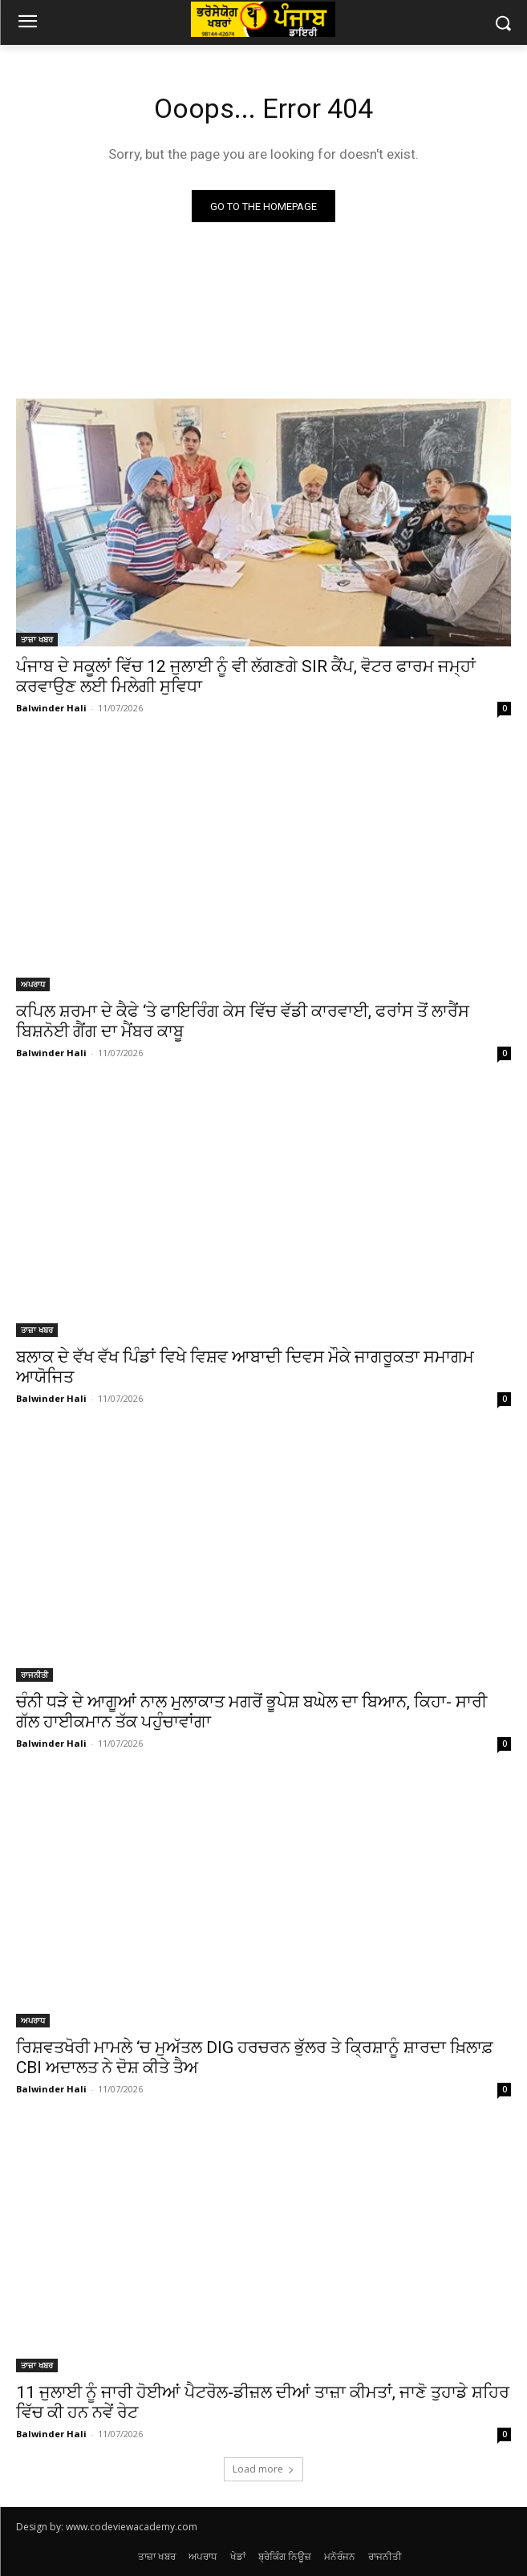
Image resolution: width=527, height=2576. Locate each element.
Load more (263, 2469)
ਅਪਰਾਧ (33, 984)
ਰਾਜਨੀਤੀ (34, 1674)
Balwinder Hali (51, 708)
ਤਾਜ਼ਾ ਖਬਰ (37, 639)
